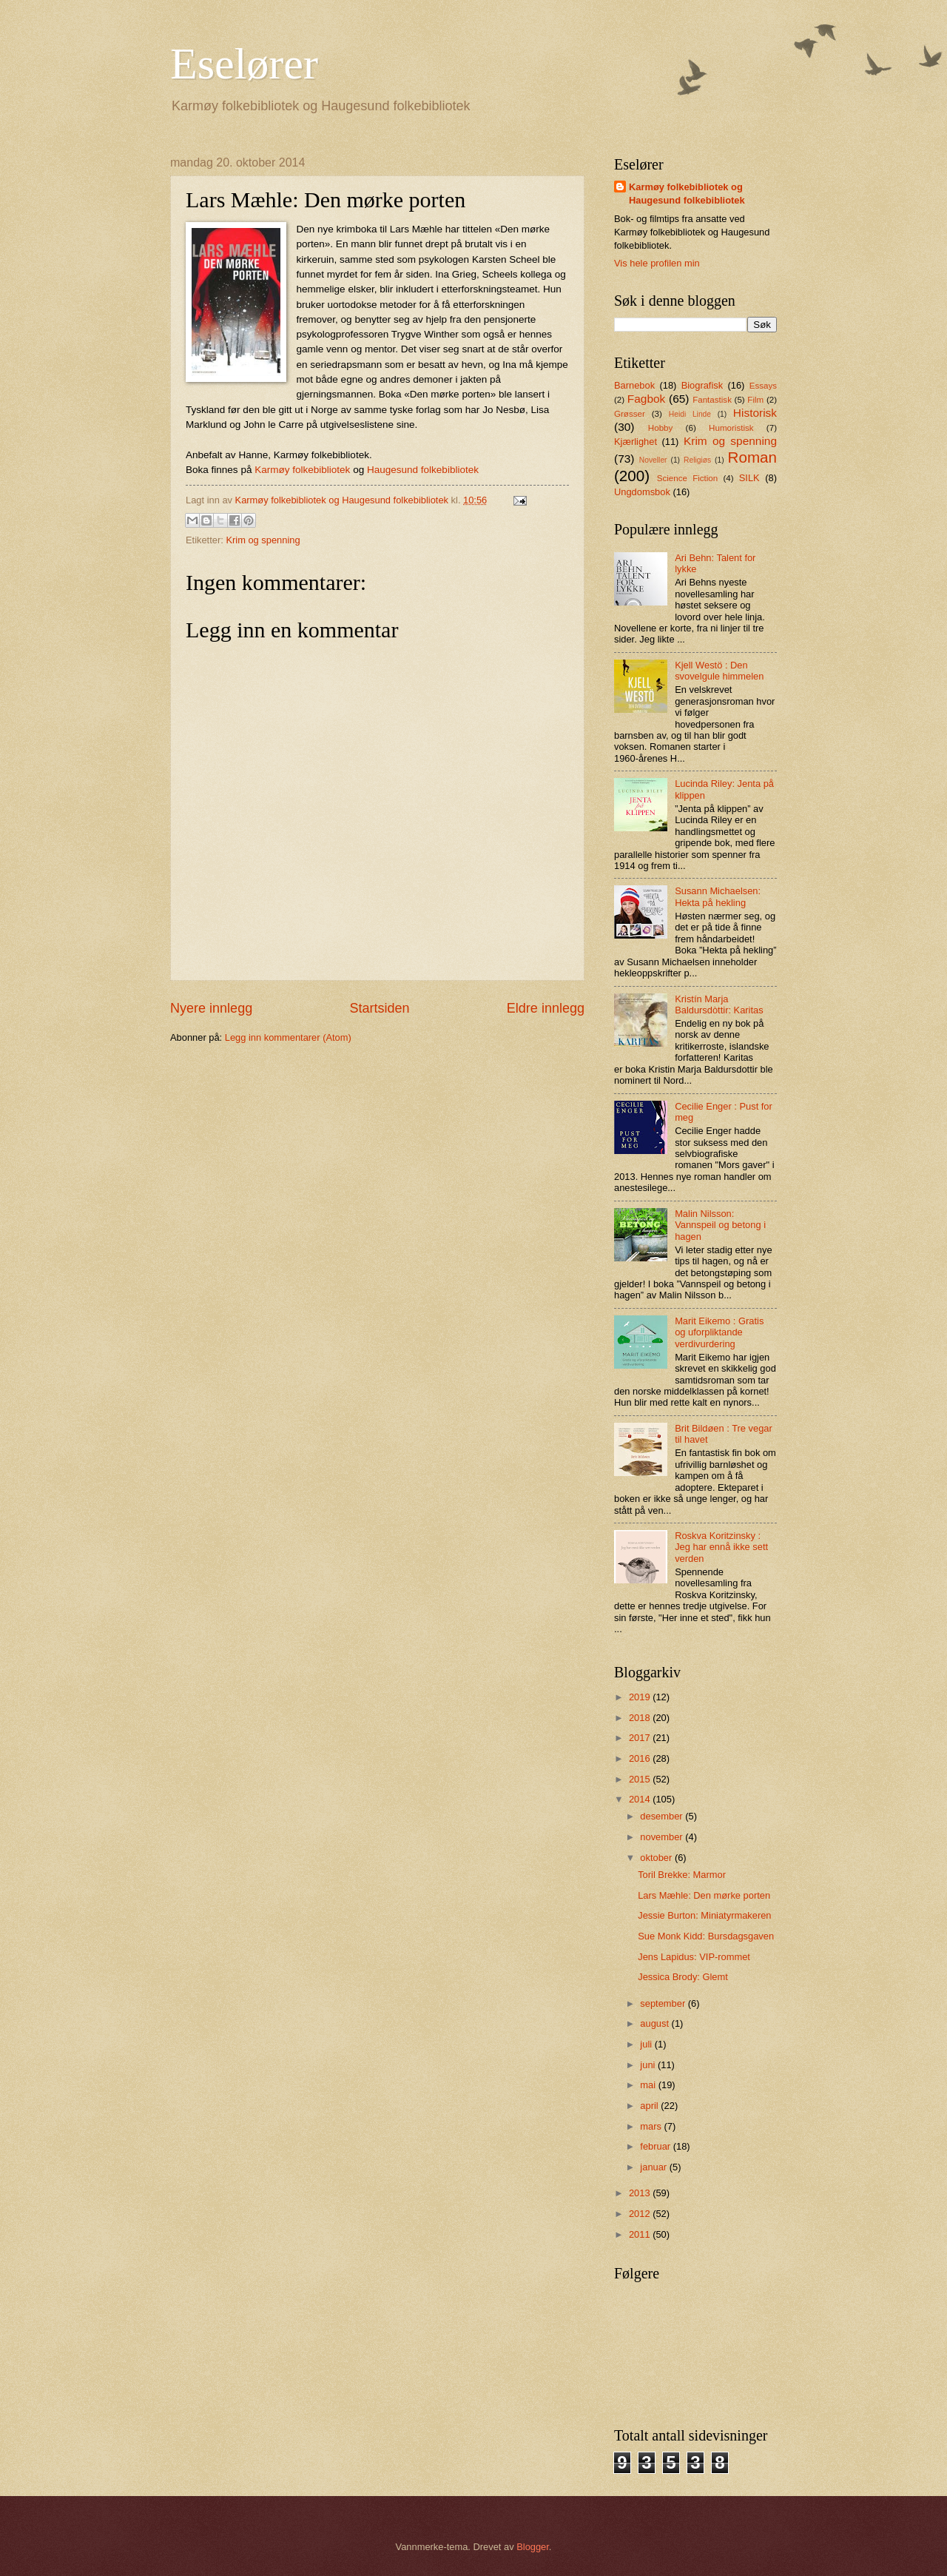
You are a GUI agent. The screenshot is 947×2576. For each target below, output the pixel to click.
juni (649, 2064)
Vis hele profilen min (657, 263)
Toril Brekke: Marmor (682, 1874)
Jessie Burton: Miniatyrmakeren (704, 1915)
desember (662, 1816)
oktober (657, 1857)
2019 (641, 1697)
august (655, 2023)
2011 (641, 2234)
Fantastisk (712, 399)
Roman (752, 457)
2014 (641, 1799)
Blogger (532, 2546)
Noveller (653, 460)
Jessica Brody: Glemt (683, 1976)
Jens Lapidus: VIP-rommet (694, 1956)
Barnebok (634, 385)
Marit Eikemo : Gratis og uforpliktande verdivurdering (719, 1332)
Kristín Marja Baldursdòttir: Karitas (719, 1004)
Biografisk (702, 385)
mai (649, 2084)
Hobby (660, 427)
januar (654, 2167)
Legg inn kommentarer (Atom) (288, 1037)
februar (656, 2146)
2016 (641, 1758)
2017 (641, 1737)
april (650, 2105)
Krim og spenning (263, 540)
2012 (641, 2213)
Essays (763, 385)
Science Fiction (687, 478)
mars (652, 2126)
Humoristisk (731, 427)
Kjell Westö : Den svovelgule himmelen (719, 671)
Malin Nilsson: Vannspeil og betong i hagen (720, 1225)
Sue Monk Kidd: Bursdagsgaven (706, 1936)
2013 (641, 2192)
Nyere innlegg (211, 1008)
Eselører (244, 63)
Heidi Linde (690, 414)
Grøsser (629, 413)
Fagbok (646, 398)
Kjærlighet (635, 441)
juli (647, 2044)
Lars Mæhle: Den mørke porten (704, 1895)
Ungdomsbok (642, 491)
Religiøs (697, 460)
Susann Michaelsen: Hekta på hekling (718, 896)
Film (755, 399)
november (662, 1836)
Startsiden (379, 1008)
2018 (641, 1717)
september (663, 2003)
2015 (641, 1779)
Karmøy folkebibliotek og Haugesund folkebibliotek (687, 193)
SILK (749, 477)
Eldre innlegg (545, 1008)
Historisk (755, 412)
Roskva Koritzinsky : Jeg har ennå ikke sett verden (721, 1547)
